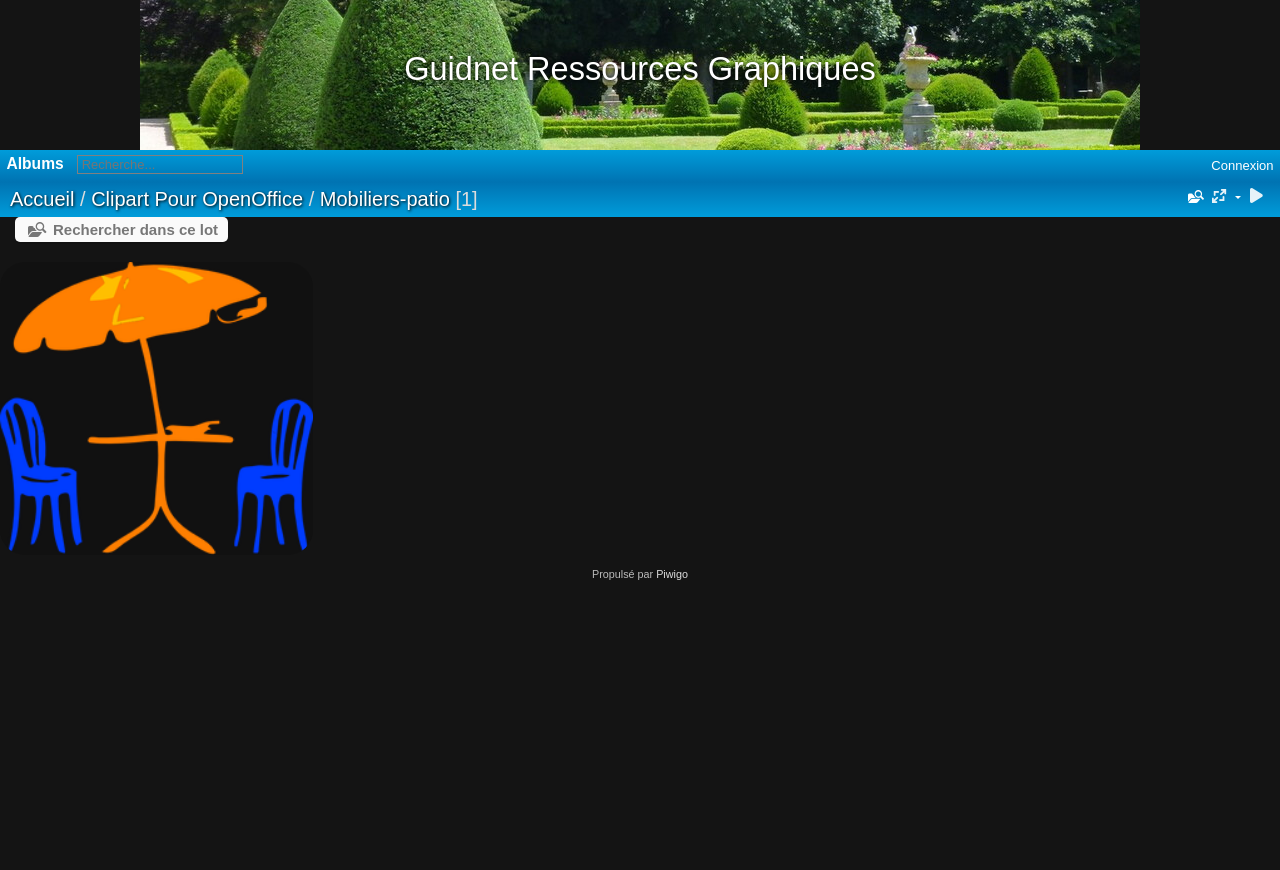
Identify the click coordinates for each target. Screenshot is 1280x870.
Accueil (42, 199)
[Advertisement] (640, 720)
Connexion (1242, 165)
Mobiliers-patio (385, 199)
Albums (35, 163)
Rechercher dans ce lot (135, 229)
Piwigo (672, 574)
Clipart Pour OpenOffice (197, 199)
